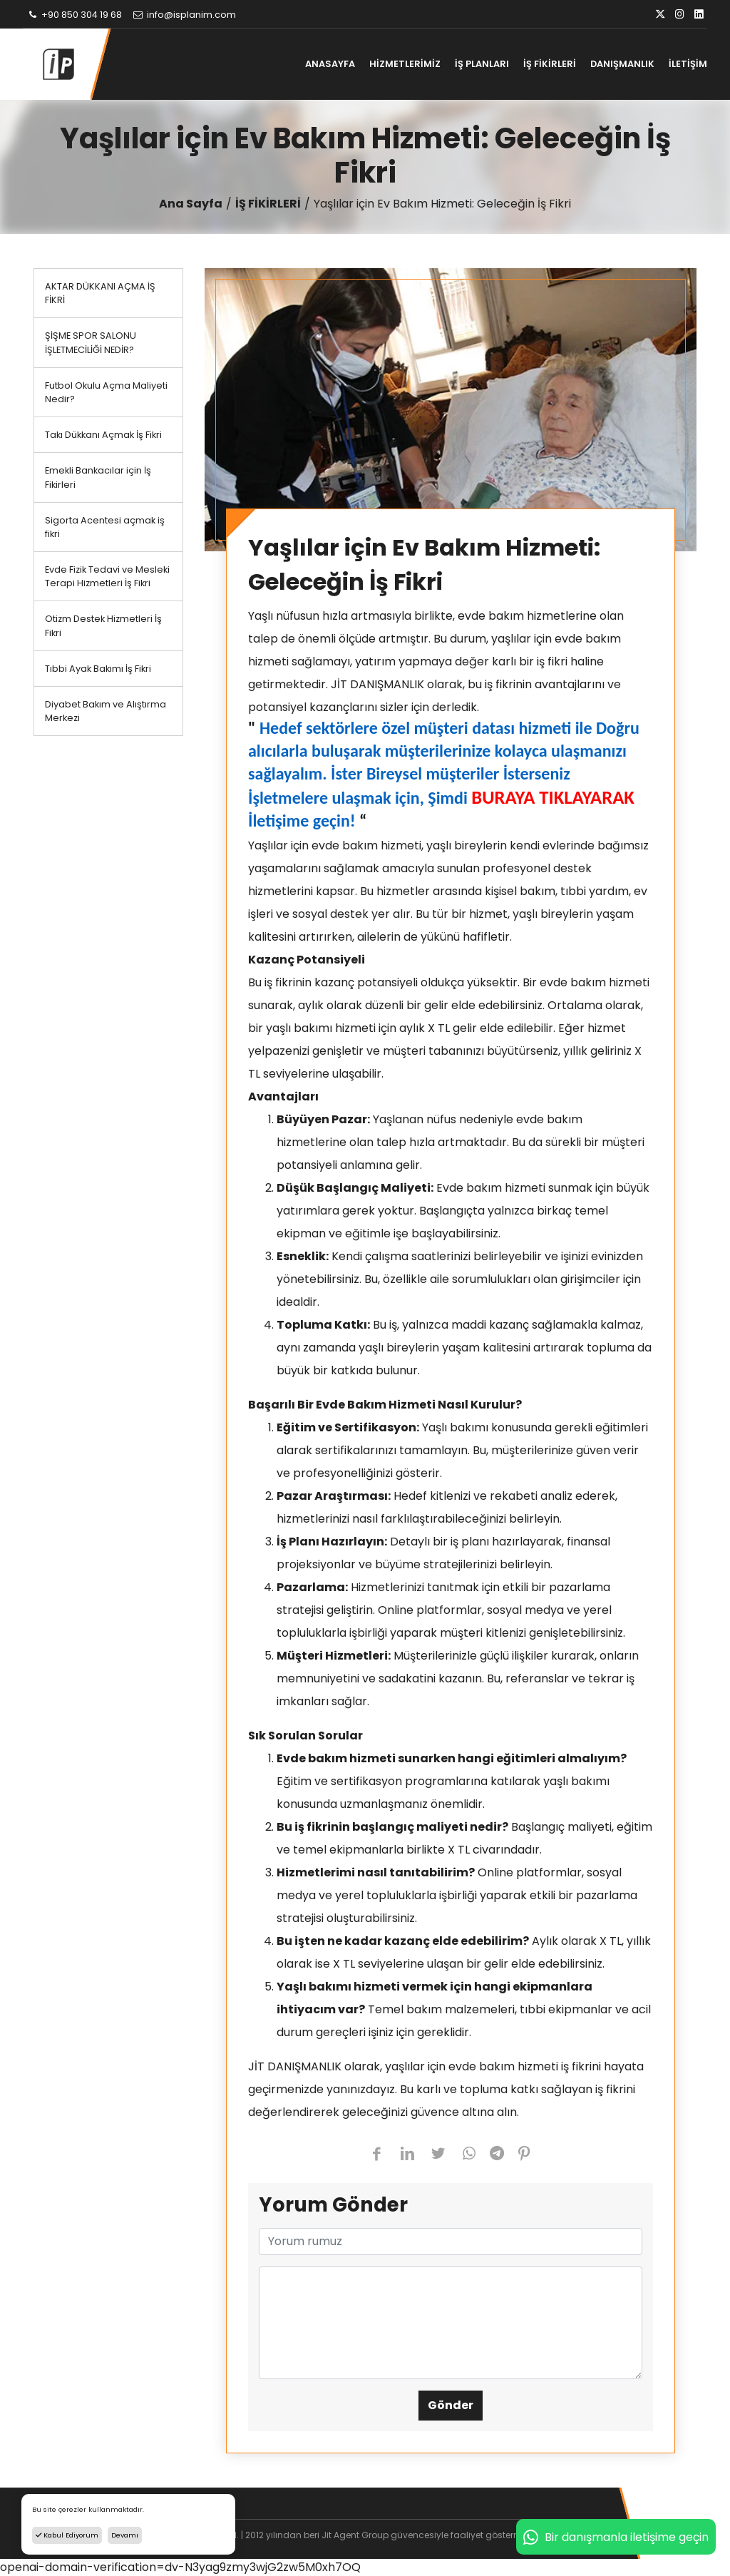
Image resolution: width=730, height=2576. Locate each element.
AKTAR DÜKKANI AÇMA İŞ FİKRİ (100, 293)
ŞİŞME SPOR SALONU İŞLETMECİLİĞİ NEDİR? (90, 342)
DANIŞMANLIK (622, 64)
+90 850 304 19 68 (74, 15)
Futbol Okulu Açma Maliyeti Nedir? (106, 392)
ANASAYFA (330, 64)
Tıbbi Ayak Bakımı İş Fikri (98, 669)
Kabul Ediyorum (67, 2535)
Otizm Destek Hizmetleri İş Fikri (103, 625)
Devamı (124, 2535)
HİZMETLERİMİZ (405, 64)
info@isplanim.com (184, 15)
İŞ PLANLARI (482, 64)
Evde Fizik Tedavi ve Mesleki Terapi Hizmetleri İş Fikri (107, 576)
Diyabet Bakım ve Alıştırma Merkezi (105, 711)
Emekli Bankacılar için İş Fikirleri (98, 477)
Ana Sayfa (190, 203)
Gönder (450, 2405)
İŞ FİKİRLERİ (549, 64)
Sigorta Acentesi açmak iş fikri (105, 527)
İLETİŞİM (688, 64)
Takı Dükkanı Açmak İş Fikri (103, 435)
